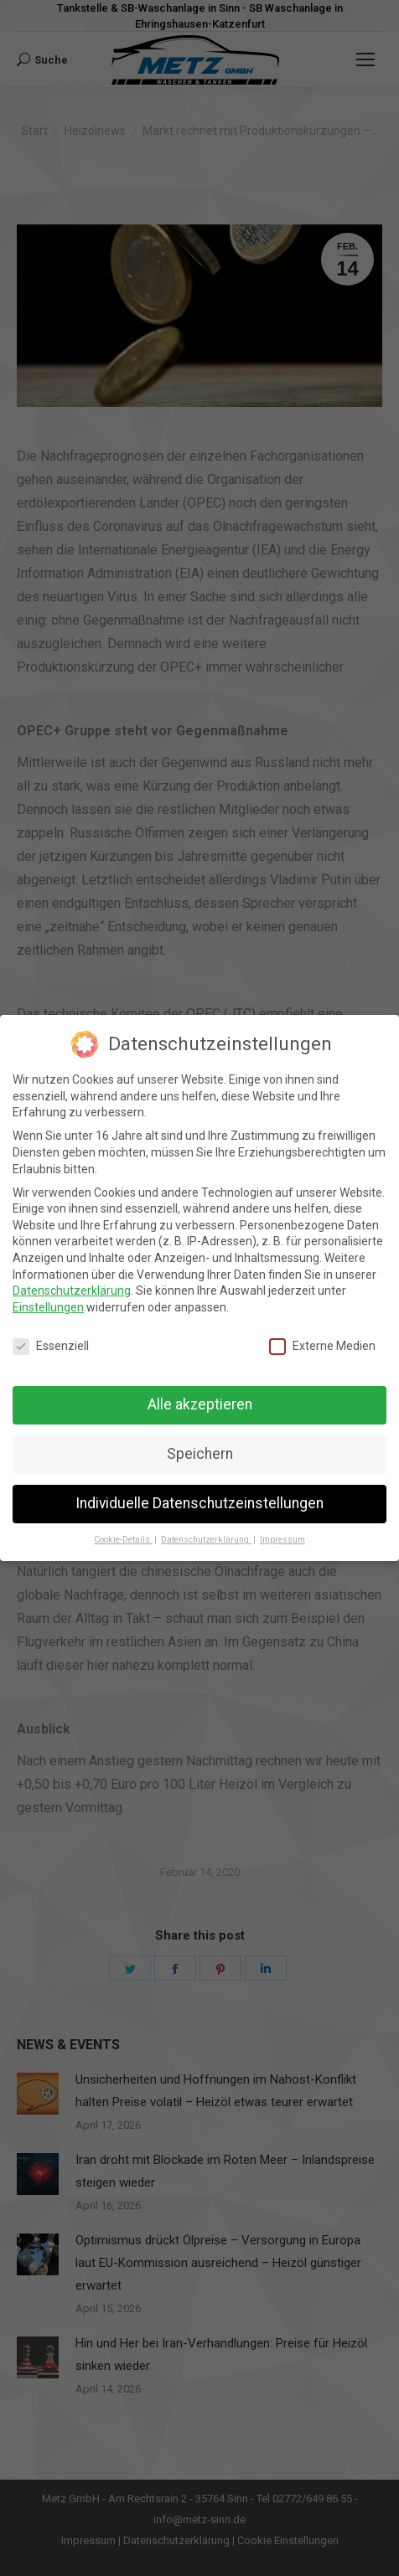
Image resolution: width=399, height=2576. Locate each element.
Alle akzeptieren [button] (200, 1404)
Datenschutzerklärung (72, 1290)
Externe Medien (322, 1346)
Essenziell (51, 1346)
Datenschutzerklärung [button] (206, 1539)
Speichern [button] (200, 1453)
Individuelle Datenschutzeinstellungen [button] (199, 1503)
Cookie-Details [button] (123, 1539)
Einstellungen (48, 1307)
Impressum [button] (282, 1539)
